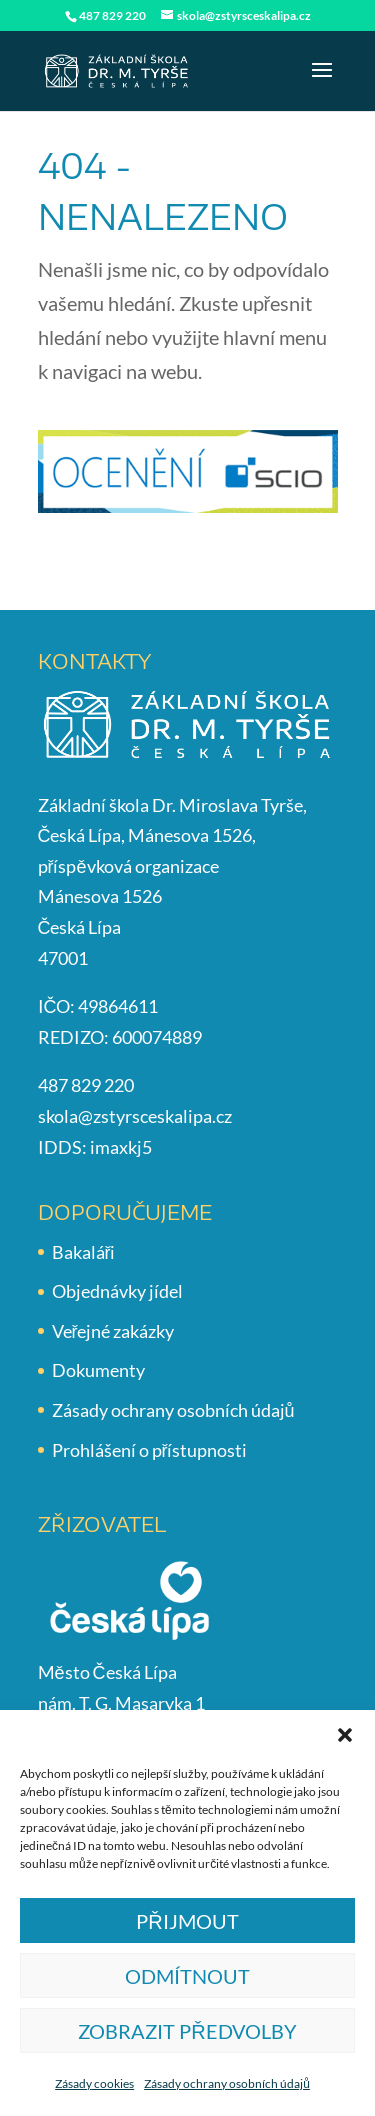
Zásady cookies (94, 2083)
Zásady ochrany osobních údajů (227, 2083)
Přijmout (187, 1921)
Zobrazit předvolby (187, 2031)
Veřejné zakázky (113, 1331)
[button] (345, 1735)
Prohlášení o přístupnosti (150, 1450)
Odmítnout (187, 1976)
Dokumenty (98, 1370)
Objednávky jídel (117, 1291)
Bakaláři (84, 1252)
